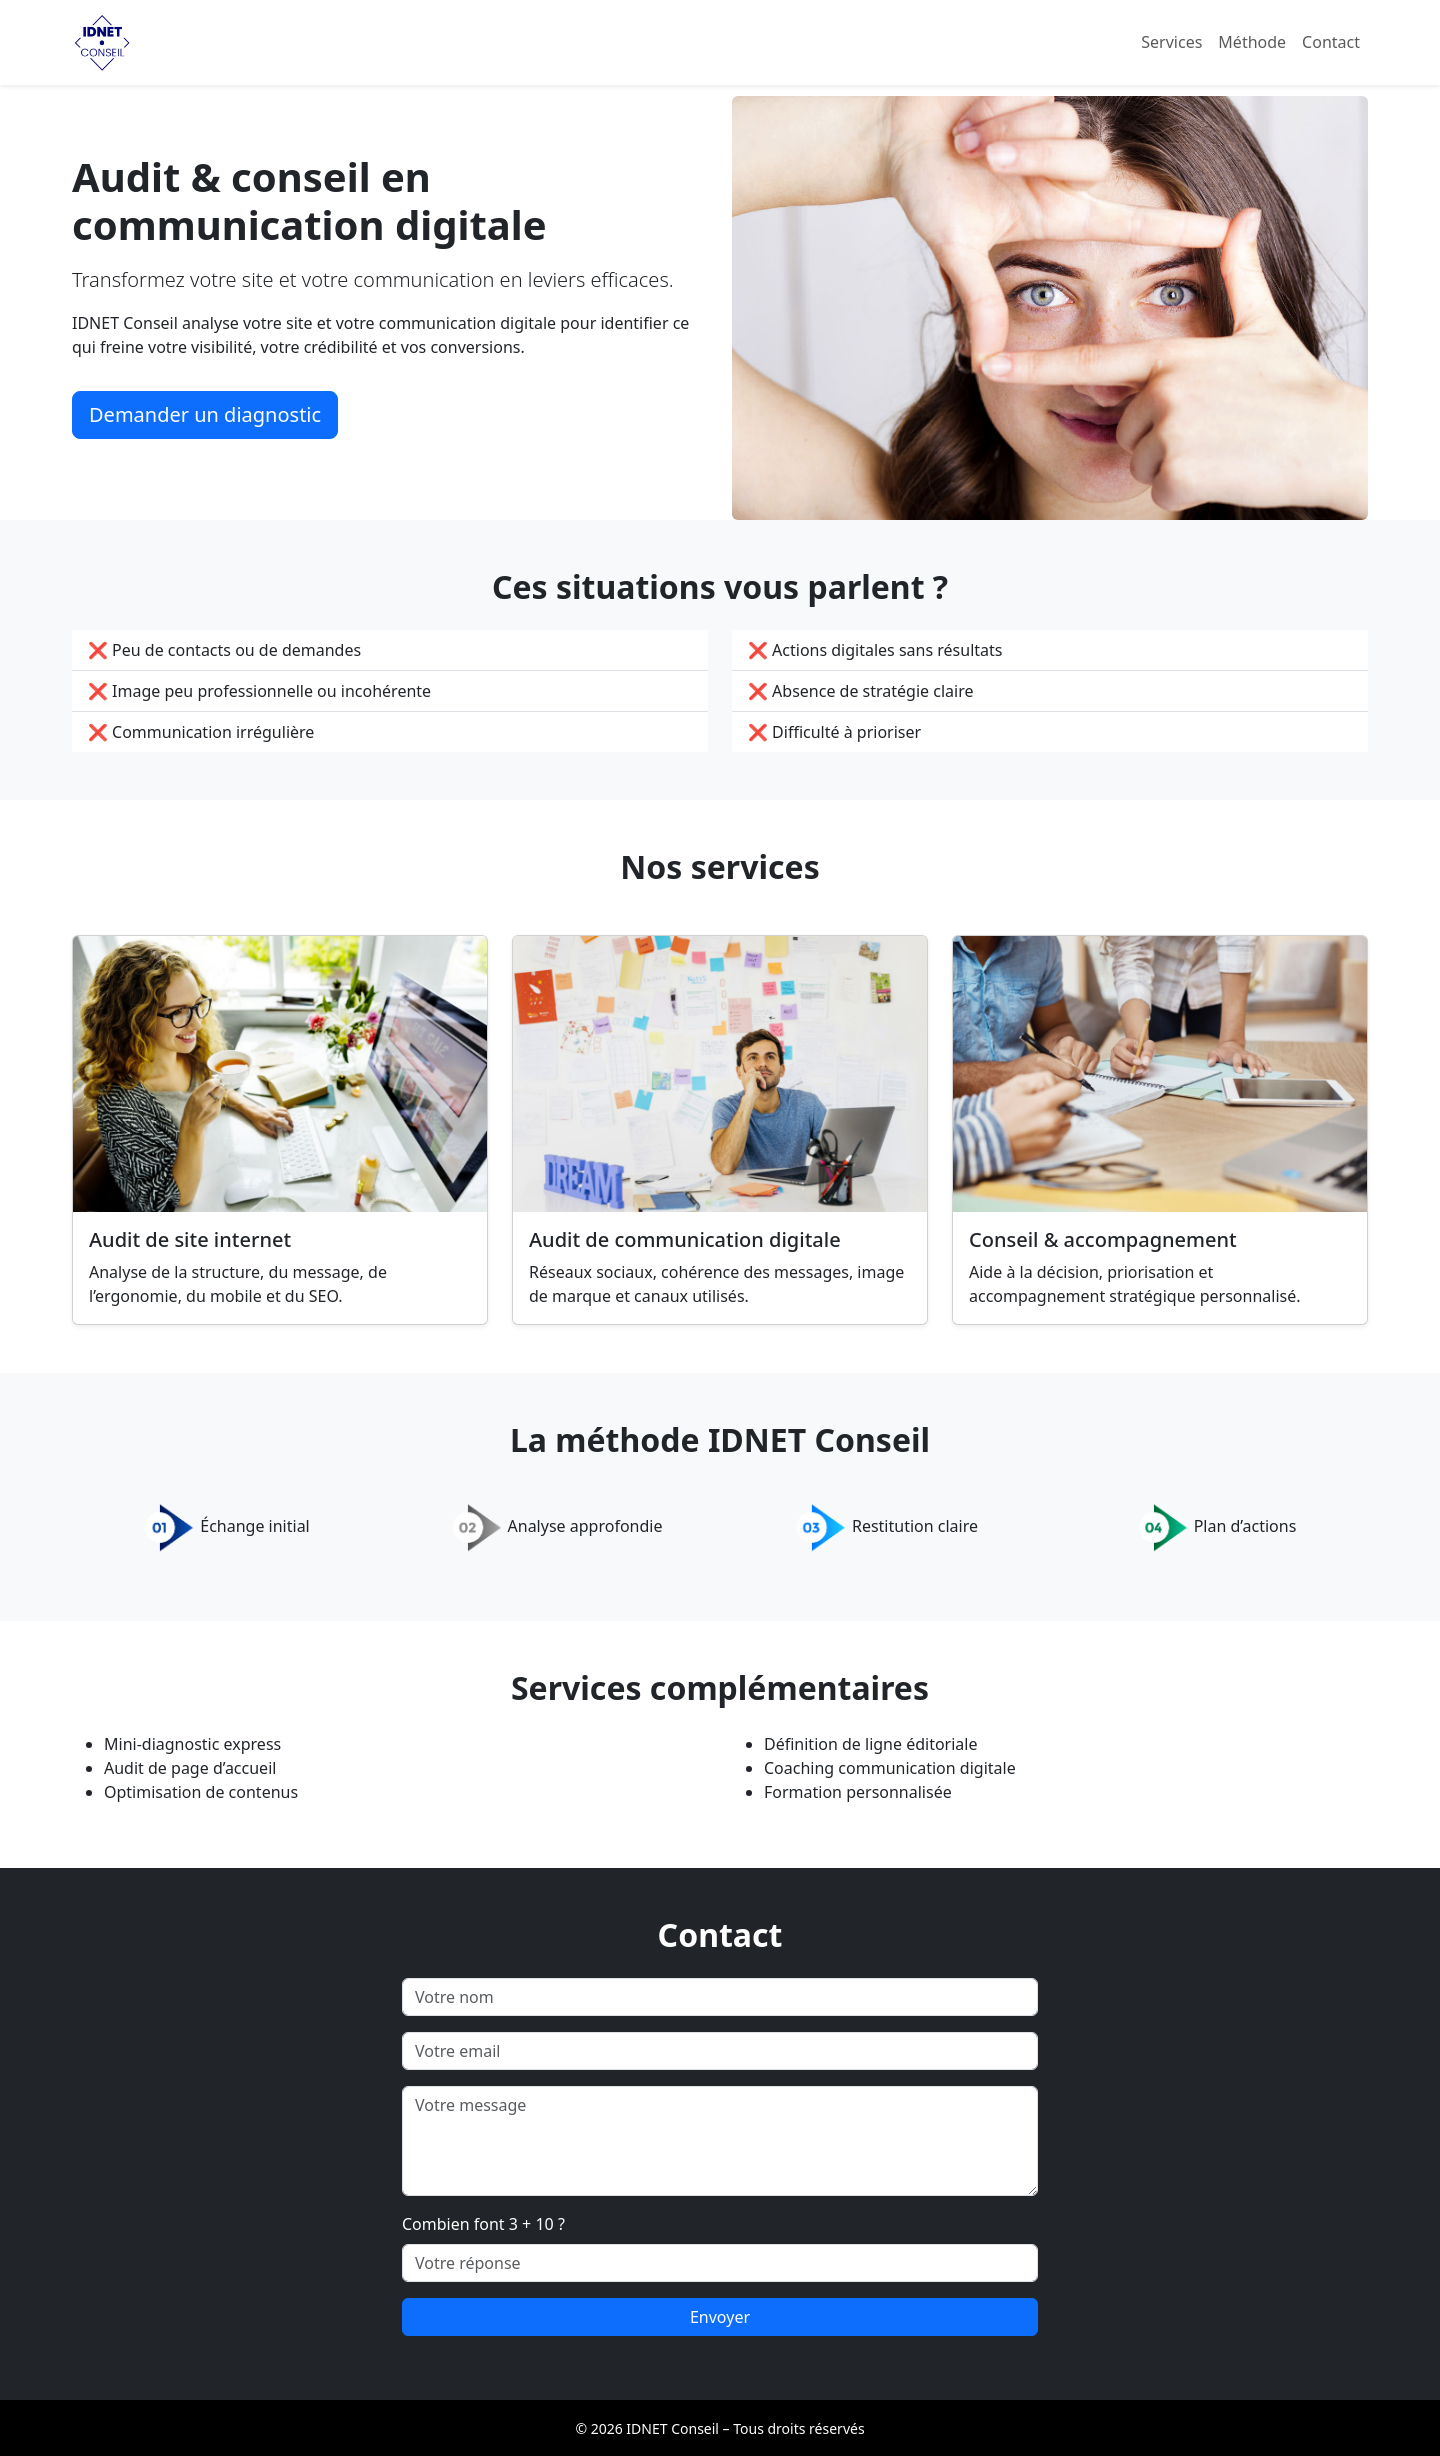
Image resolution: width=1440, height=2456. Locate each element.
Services (1171, 42)
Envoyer (720, 2317)
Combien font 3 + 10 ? (483, 2224)
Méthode (1252, 42)
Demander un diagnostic (205, 414)
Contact (1331, 42)
